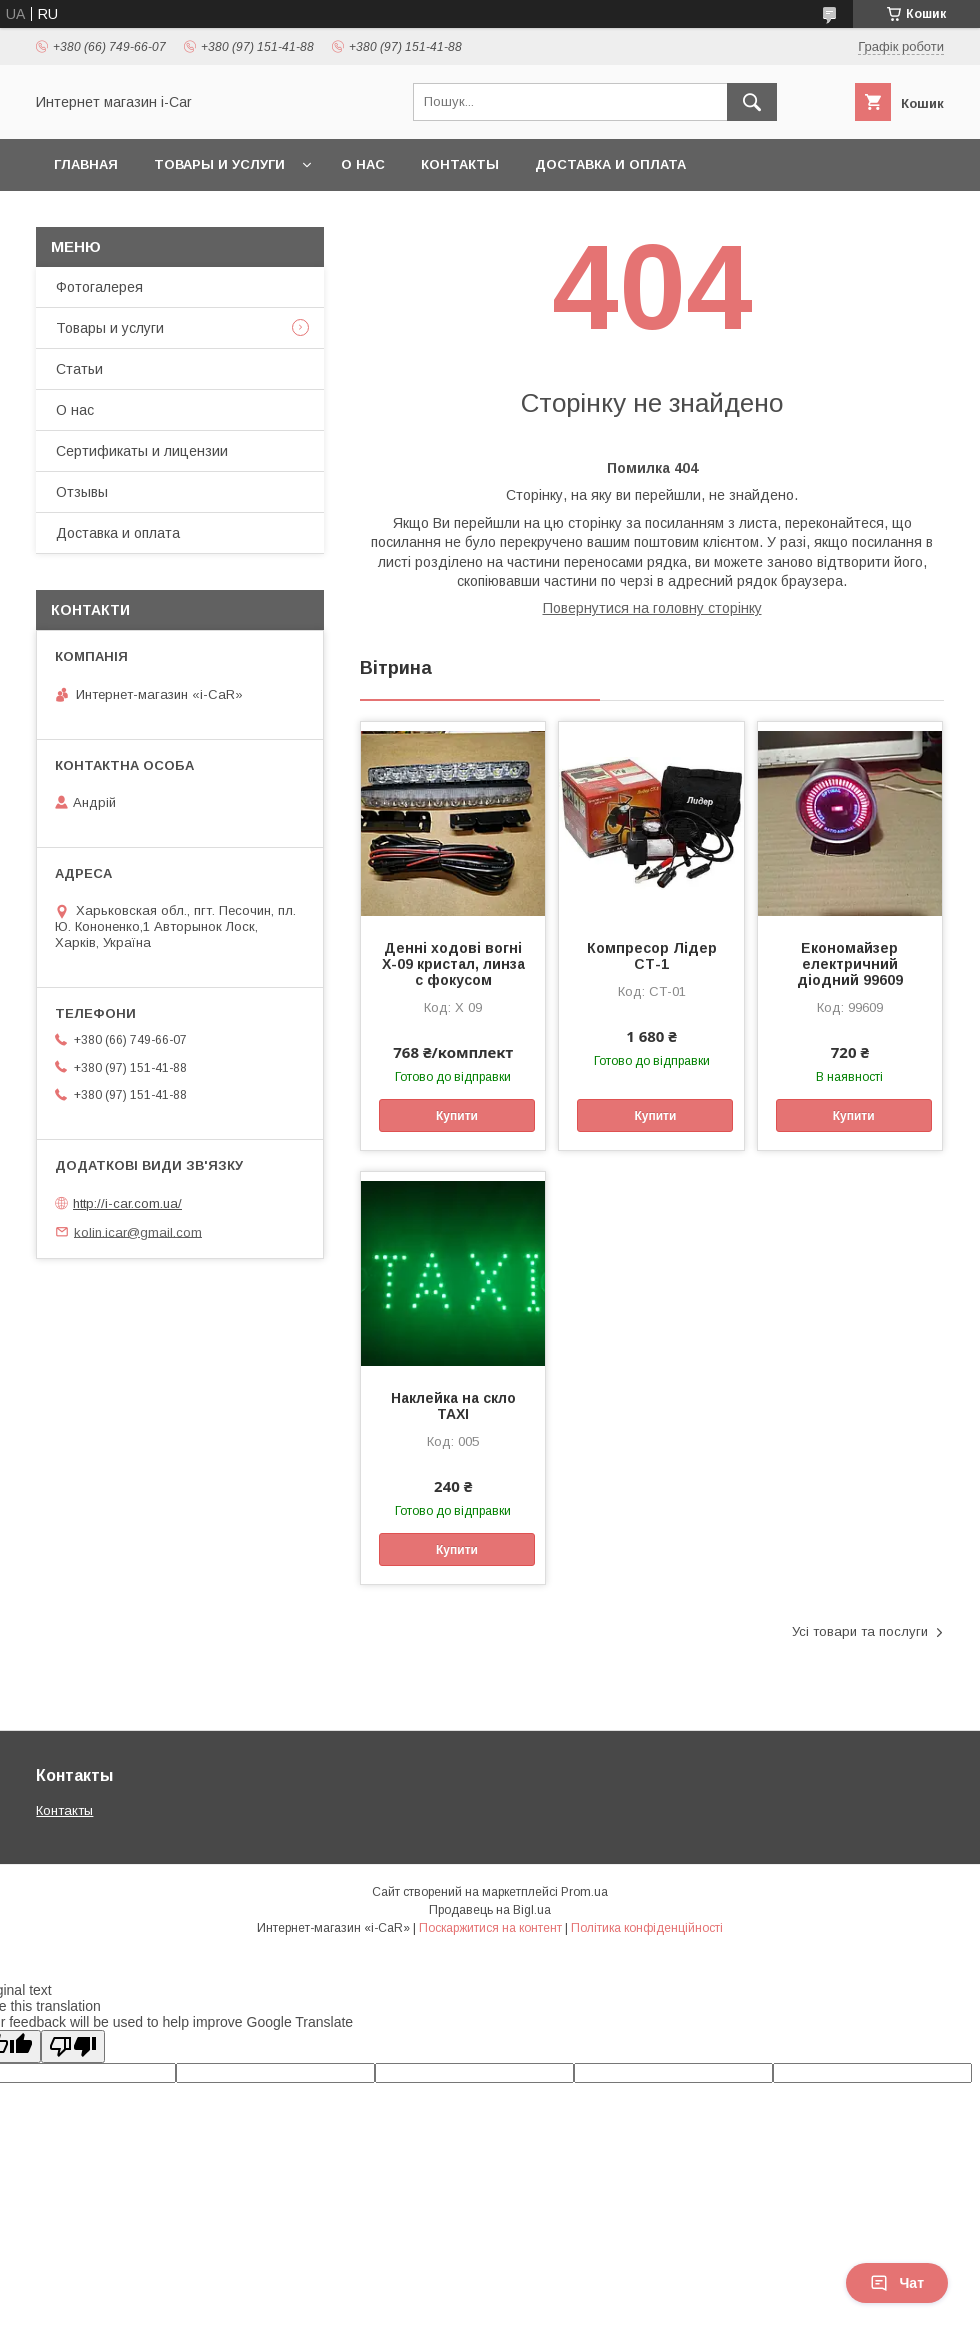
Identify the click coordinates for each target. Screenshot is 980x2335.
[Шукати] (752, 102)
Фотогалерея (99, 287)
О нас (363, 164)
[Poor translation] (73, 2046)
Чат (897, 2283)
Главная (86, 164)
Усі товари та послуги (860, 1631)
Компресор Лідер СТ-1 (652, 956)
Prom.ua (584, 1892)
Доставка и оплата (610, 164)
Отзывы (82, 492)
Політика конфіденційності (647, 1928)
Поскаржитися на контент (490, 1928)
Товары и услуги (219, 164)
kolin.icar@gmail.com (138, 1231)
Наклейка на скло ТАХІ (453, 1406)
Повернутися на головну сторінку (652, 608)
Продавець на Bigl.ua (490, 1910)
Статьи (79, 369)
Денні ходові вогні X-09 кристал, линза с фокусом (453, 964)
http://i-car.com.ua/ (127, 1203)
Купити (457, 1116)
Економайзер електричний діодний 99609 (850, 964)
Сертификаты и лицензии (142, 451)
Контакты (460, 164)
